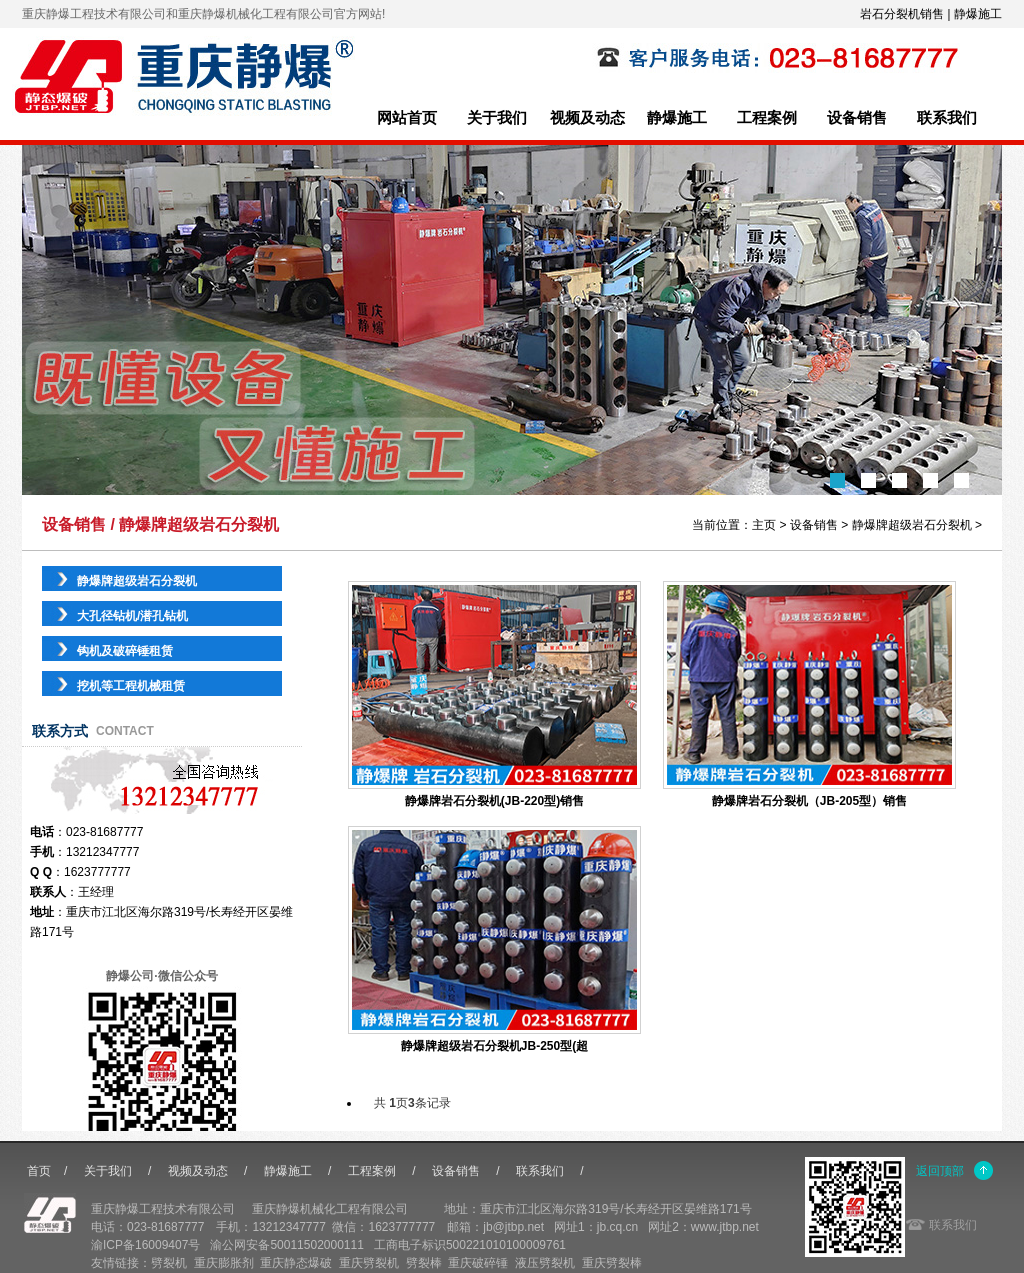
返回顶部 (940, 1171)
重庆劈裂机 (369, 1263)
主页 (764, 525)
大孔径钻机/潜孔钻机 (132, 616)
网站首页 (407, 118)
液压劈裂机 (545, 1263)
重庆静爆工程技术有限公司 (163, 1209)
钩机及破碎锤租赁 (125, 651)
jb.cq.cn (617, 1227)
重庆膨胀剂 (224, 1263)
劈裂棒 (424, 1263)
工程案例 (767, 118)
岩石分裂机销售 (902, 14)
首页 (39, 1171)
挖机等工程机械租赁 (131, 686)
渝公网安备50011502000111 (286, 1245)
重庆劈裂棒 (612, 1263)
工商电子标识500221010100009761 (470, 1245)
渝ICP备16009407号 (145, 1245)
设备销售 (857, 118)
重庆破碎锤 (478, 1263)
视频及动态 (587, 118)
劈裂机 (169, 1263)
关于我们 (497, 118)
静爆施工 (978, 14)
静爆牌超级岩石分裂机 (912, 525)
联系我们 (947, 118)
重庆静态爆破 (296, 1263)
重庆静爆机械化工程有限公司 (330, 1209)
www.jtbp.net (725, 1227)
